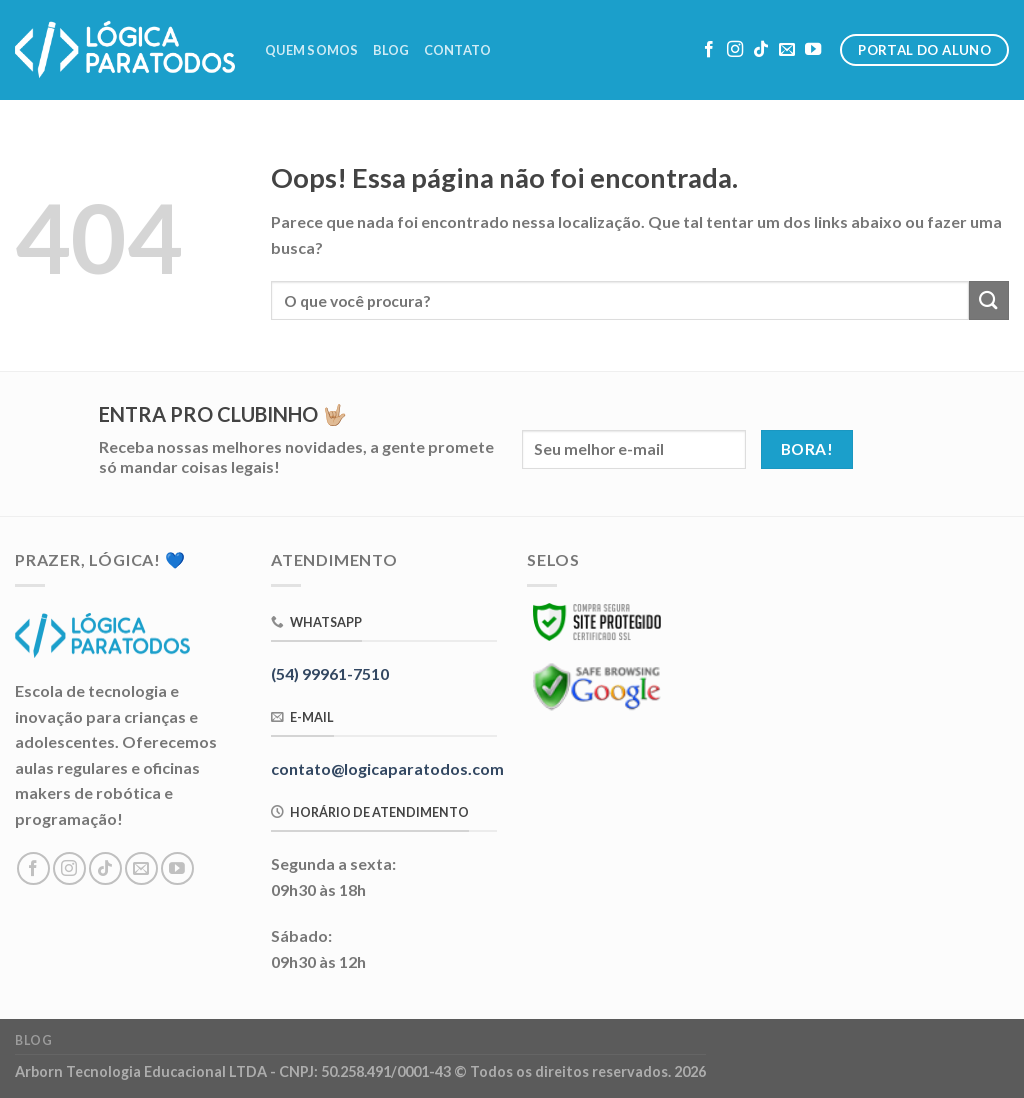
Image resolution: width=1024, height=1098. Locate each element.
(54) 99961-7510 (330, 673)
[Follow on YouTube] (813, 50)
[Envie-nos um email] (787, 50)
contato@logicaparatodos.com (387, 768)
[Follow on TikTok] (761, 50)
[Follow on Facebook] (709, 50)
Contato (458, 50)
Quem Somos (312, 50)
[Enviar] (989, 300)
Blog (391, 50)
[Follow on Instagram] (735, 50)
